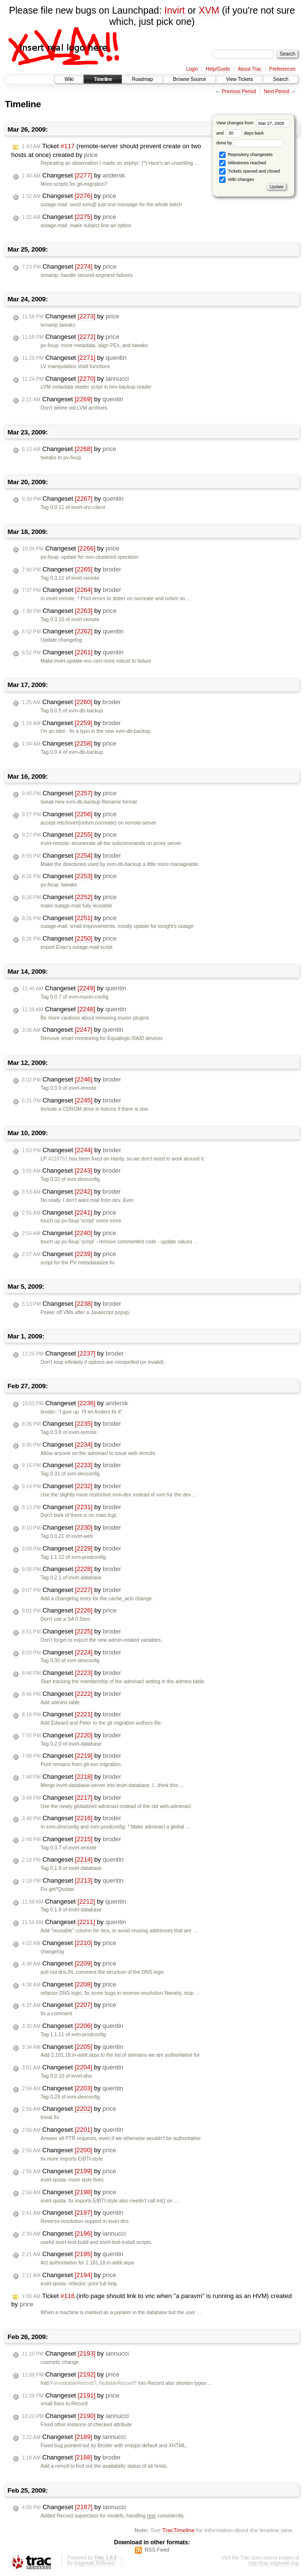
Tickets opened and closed (249, 171)
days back (245, 133)
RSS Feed (157, 2550)
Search (280, 79)
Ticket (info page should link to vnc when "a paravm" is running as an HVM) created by (151, 2300)
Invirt (174, 10)
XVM (209, 10)
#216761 (58, 1158)
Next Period (276, 91)
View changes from (253, 122)
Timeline (103, 79)
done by (250, 142)
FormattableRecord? (73, 2383)
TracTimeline (178, 2530)
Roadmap (142, 79)
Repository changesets (245, 155)
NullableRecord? (117, 2383)
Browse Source (189, 79)
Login (192, 69)
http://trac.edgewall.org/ (273, 2563)
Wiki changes (236, 180)
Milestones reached (242, 163)
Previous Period (239, 91)
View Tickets (239, 79)
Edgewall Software (94, 2563)
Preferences (282, 69)
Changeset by (73, 175)
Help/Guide (218, 69)
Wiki (69, 79)
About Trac (249, 69)
